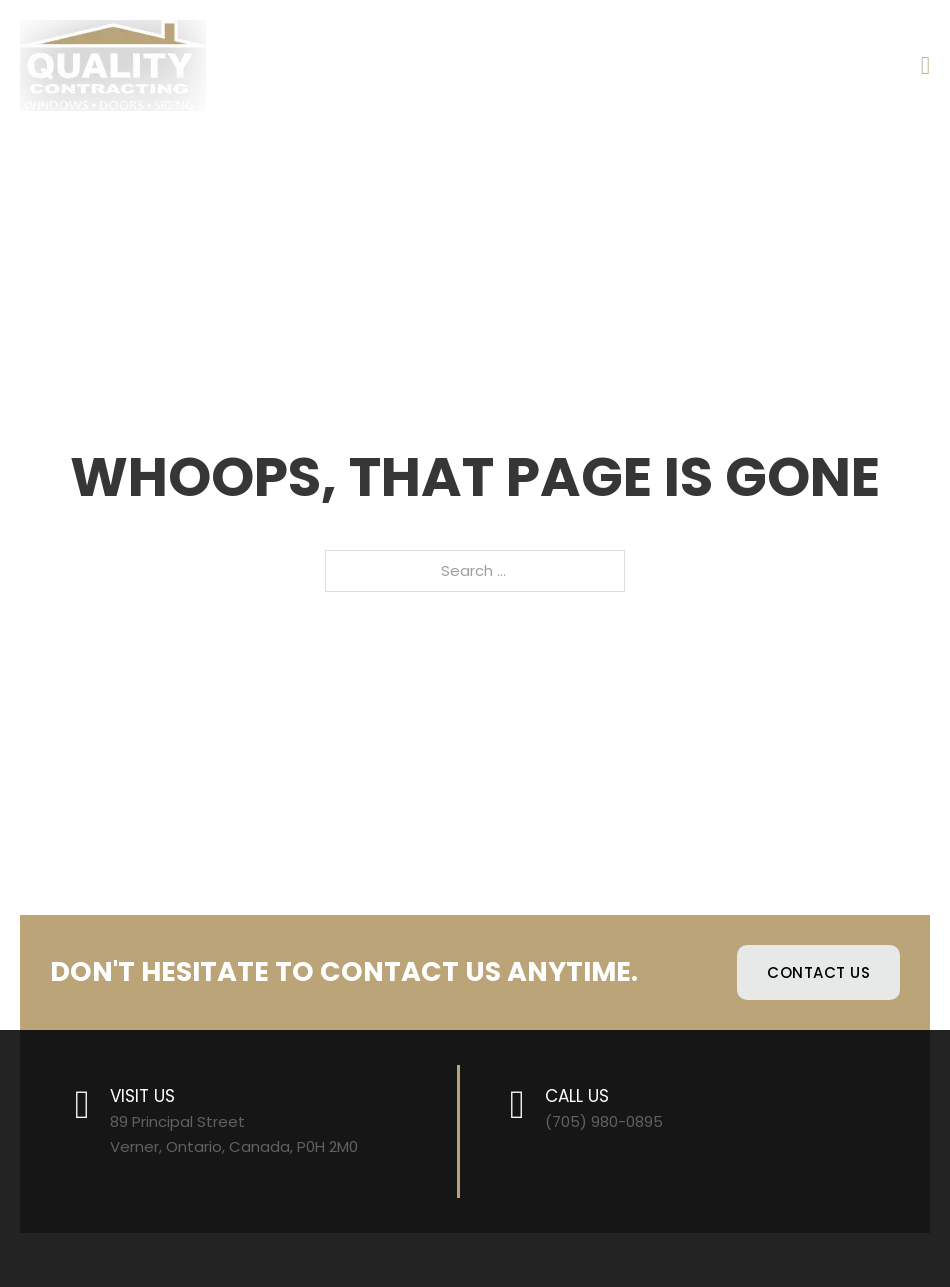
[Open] (925, 65)
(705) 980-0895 (604, 1121)
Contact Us (818, 972)
